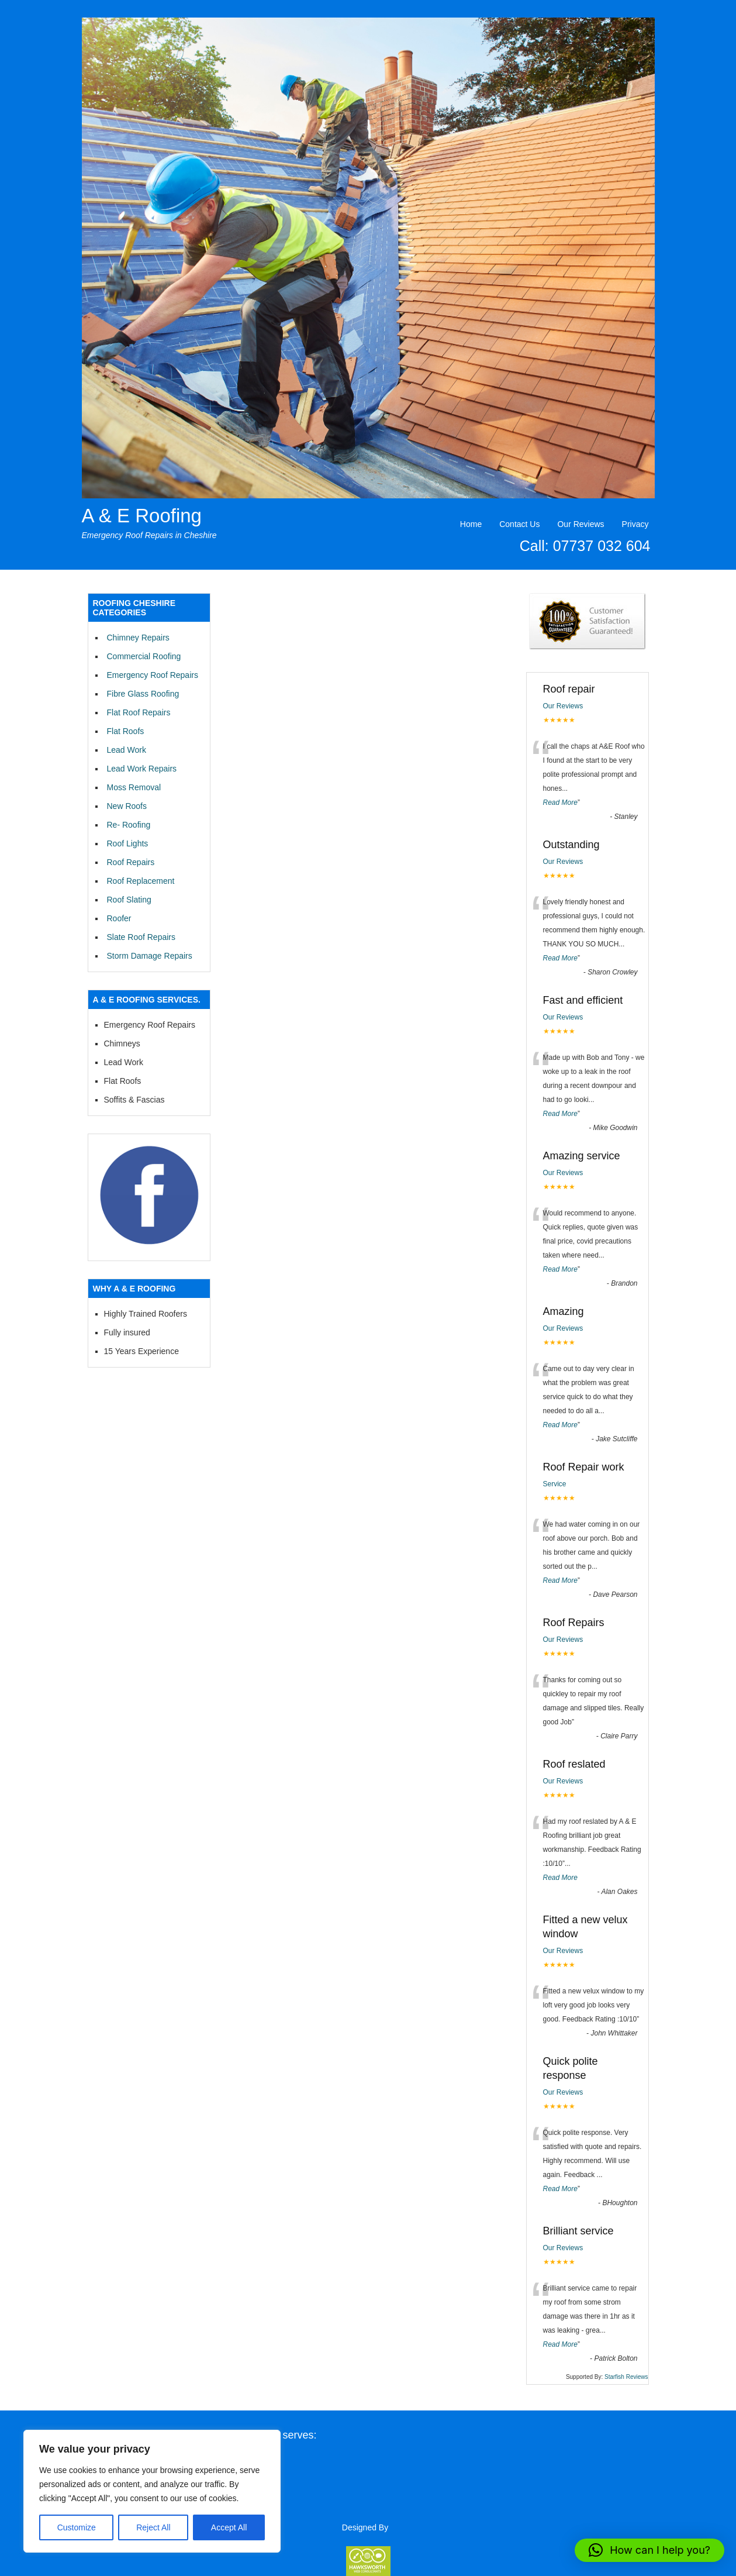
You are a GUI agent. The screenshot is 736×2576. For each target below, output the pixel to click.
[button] (649, 2550)
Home (471, 524)
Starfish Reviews (626, 2377)
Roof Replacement (141, 881)
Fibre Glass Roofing (143, 693)
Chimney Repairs (138, 637)
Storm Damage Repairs (149, 955)
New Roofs (127, 806)
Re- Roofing (129, 824)
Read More (560, 802)
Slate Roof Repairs (141, 937)
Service (554, 1484)
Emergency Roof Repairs (152, 675)
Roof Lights (127, 843)
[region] (152, 2491)
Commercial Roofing (144, 656)
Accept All (229, 2527)
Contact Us (519, 524)
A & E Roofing (142, 515)
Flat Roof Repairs (139, 712)
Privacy (635, 524)
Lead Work (126, 750)
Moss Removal (134, 787)
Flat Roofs (125, 731)
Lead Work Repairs (142, 768)
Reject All (153, 2527)
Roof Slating (129, 899)
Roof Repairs (131, 862)
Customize (76, 2527)
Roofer (119, 918)
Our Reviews (580, 524)
